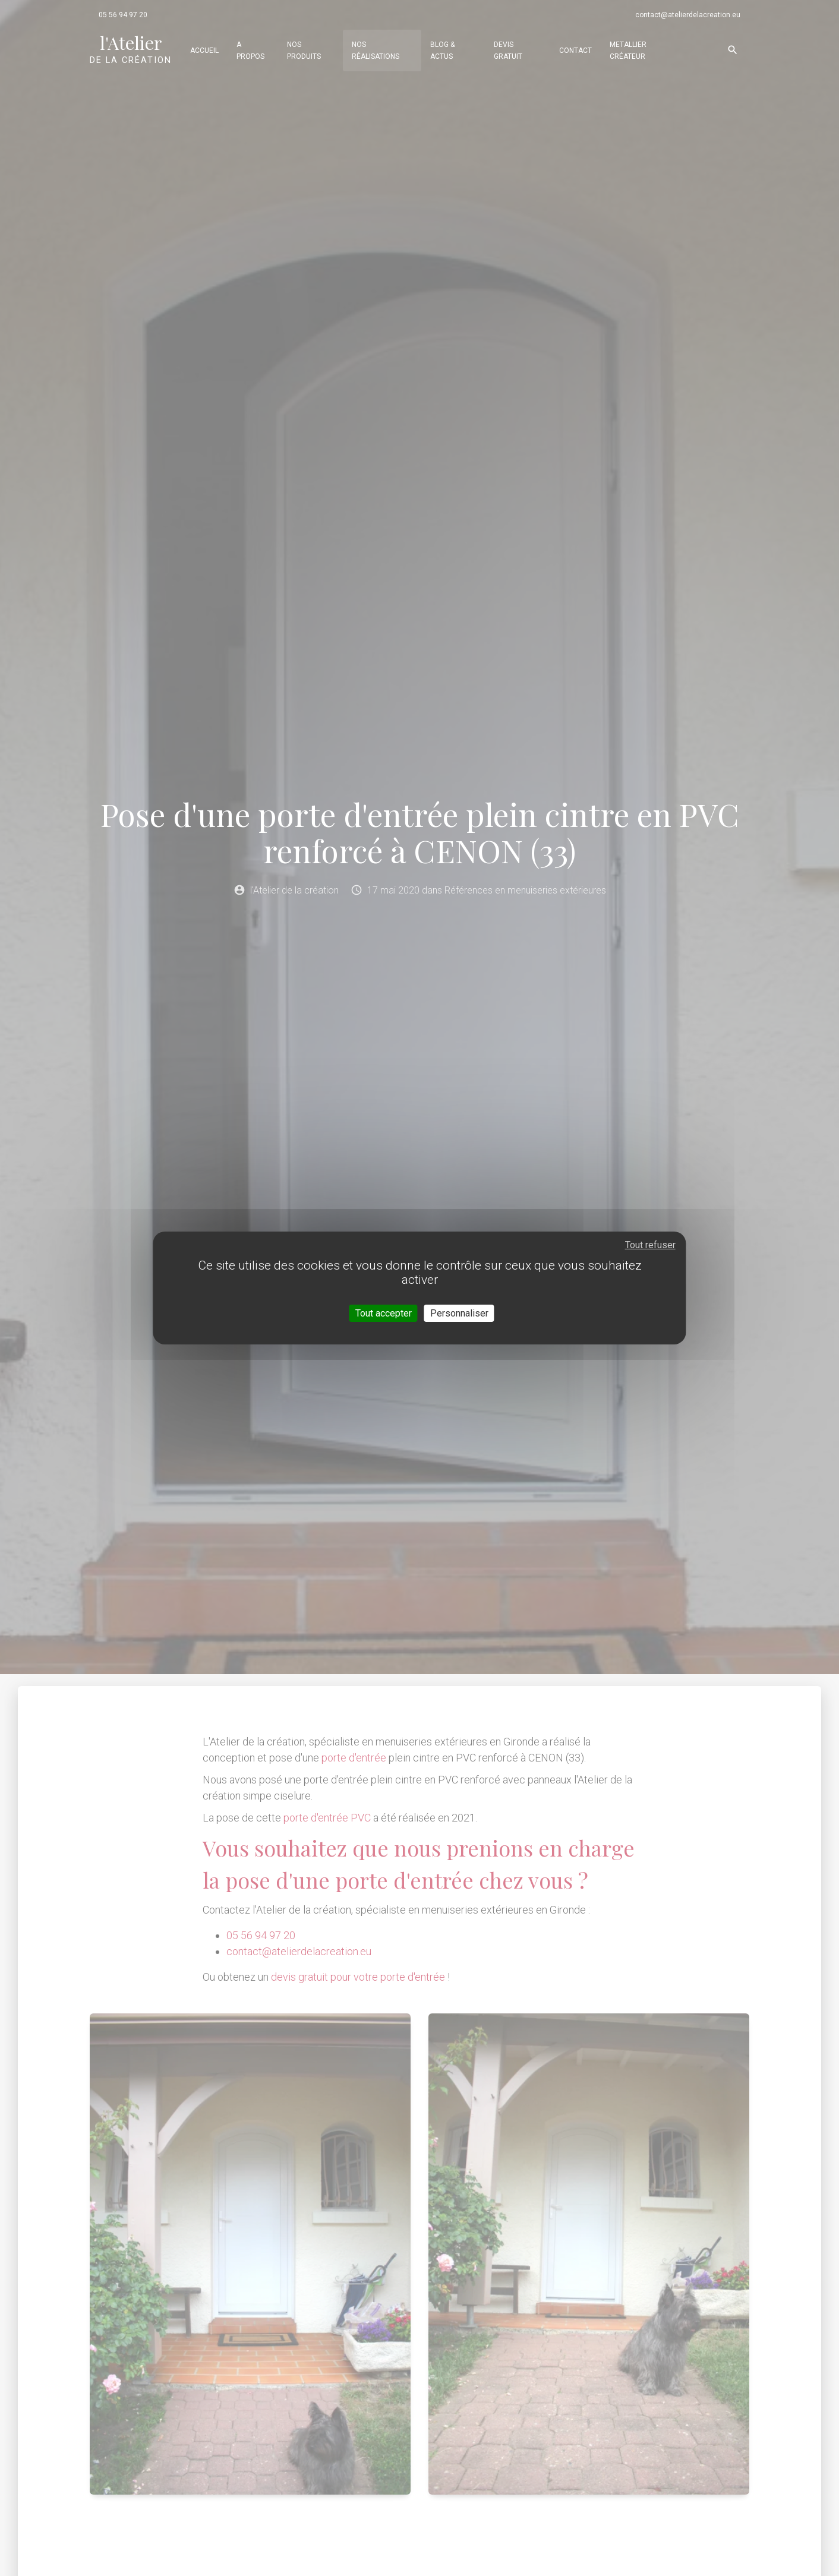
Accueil (204, 50)
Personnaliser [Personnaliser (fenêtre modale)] (459, 1313)
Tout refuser (650, 1245)
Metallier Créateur (628, 50)
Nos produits (304, 50)
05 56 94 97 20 (123, 15)
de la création (131, 49)
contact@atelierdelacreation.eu (687, 15)
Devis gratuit (508, 50)
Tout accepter (383, 1313)
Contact (575, 50)
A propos (250, 50)
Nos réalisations (375, 50)
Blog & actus (442, 50)
